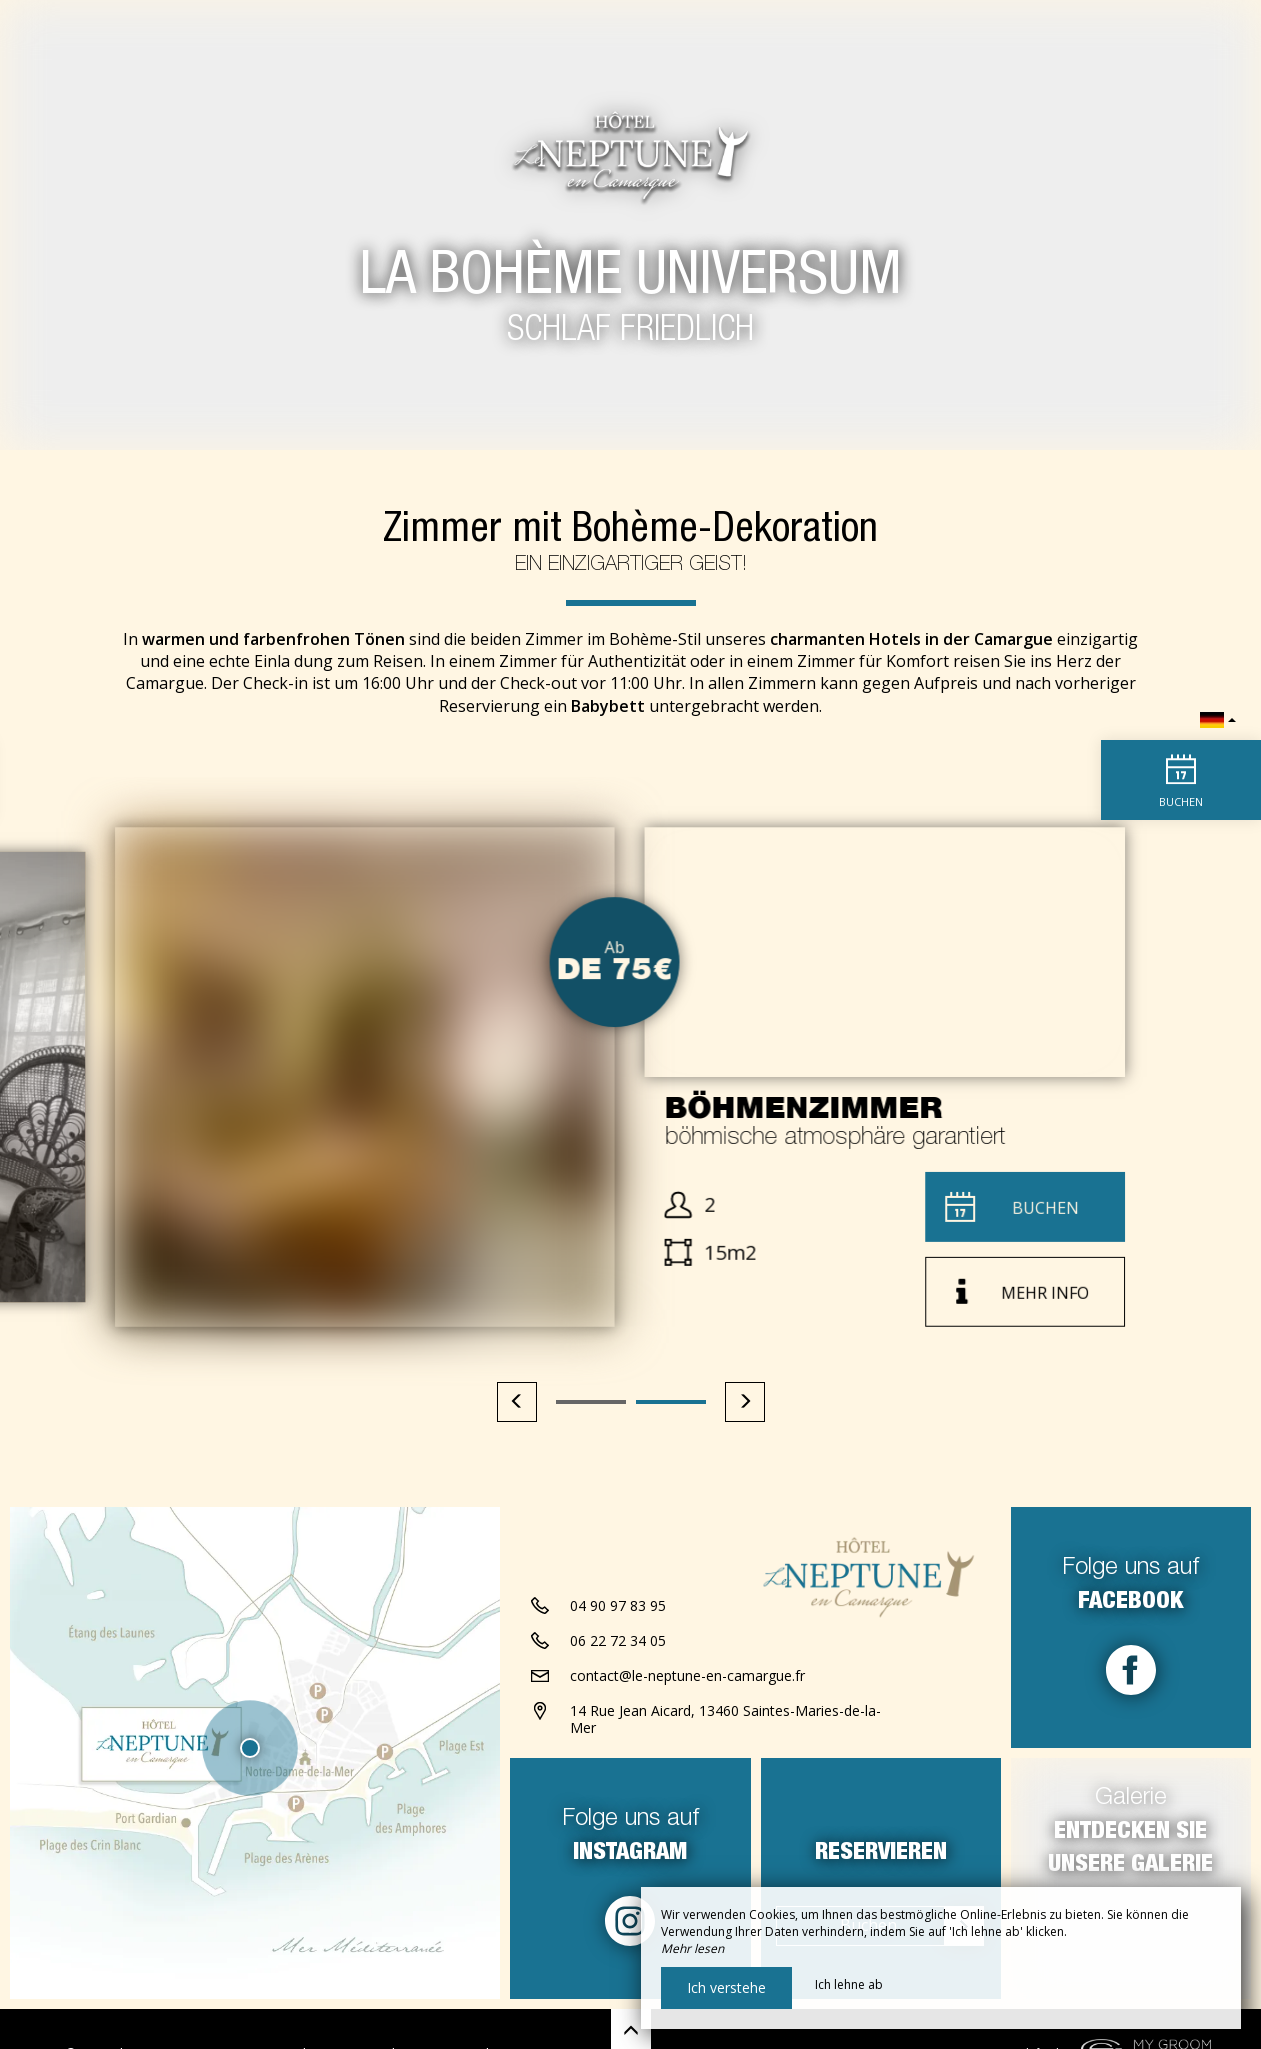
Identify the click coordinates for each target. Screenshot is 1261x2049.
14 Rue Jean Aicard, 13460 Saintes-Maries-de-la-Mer (725, 1719)
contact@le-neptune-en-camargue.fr (687, 1675)
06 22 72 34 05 (618, 1640)
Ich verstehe (726, 1987)
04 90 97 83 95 (618, 1605)
